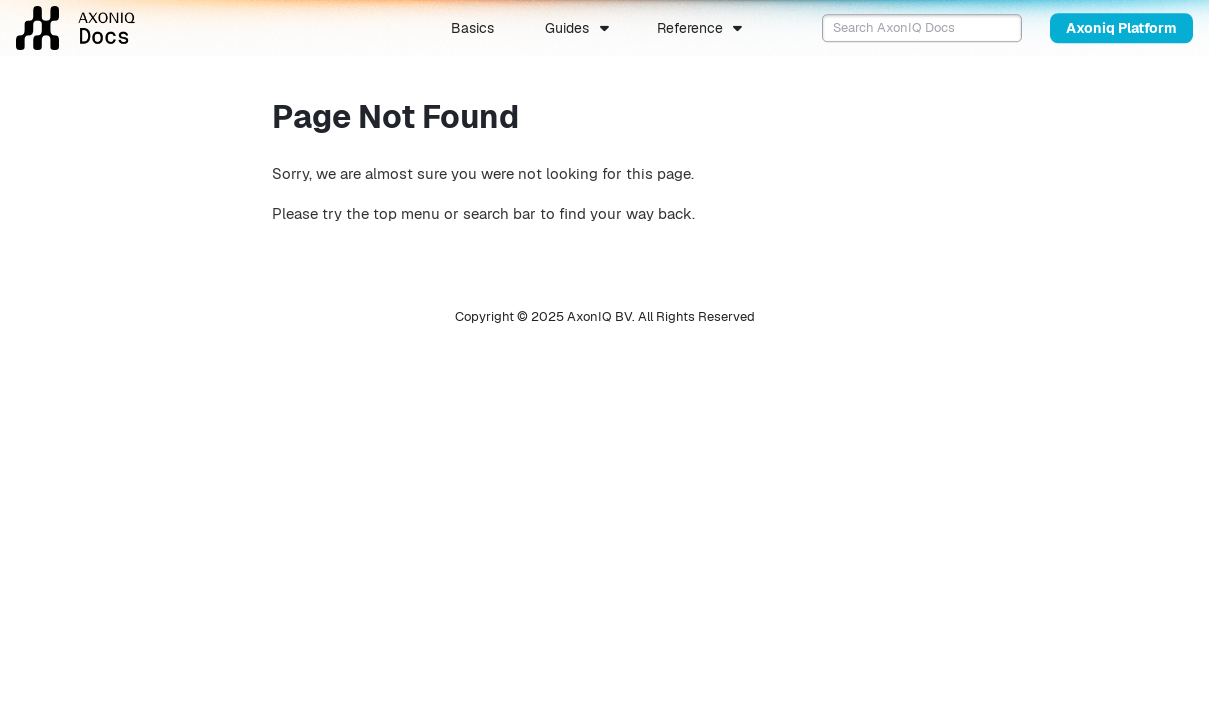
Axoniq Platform (1121, 28)
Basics (472, 28)
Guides (567, 28)
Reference (690, 28)
